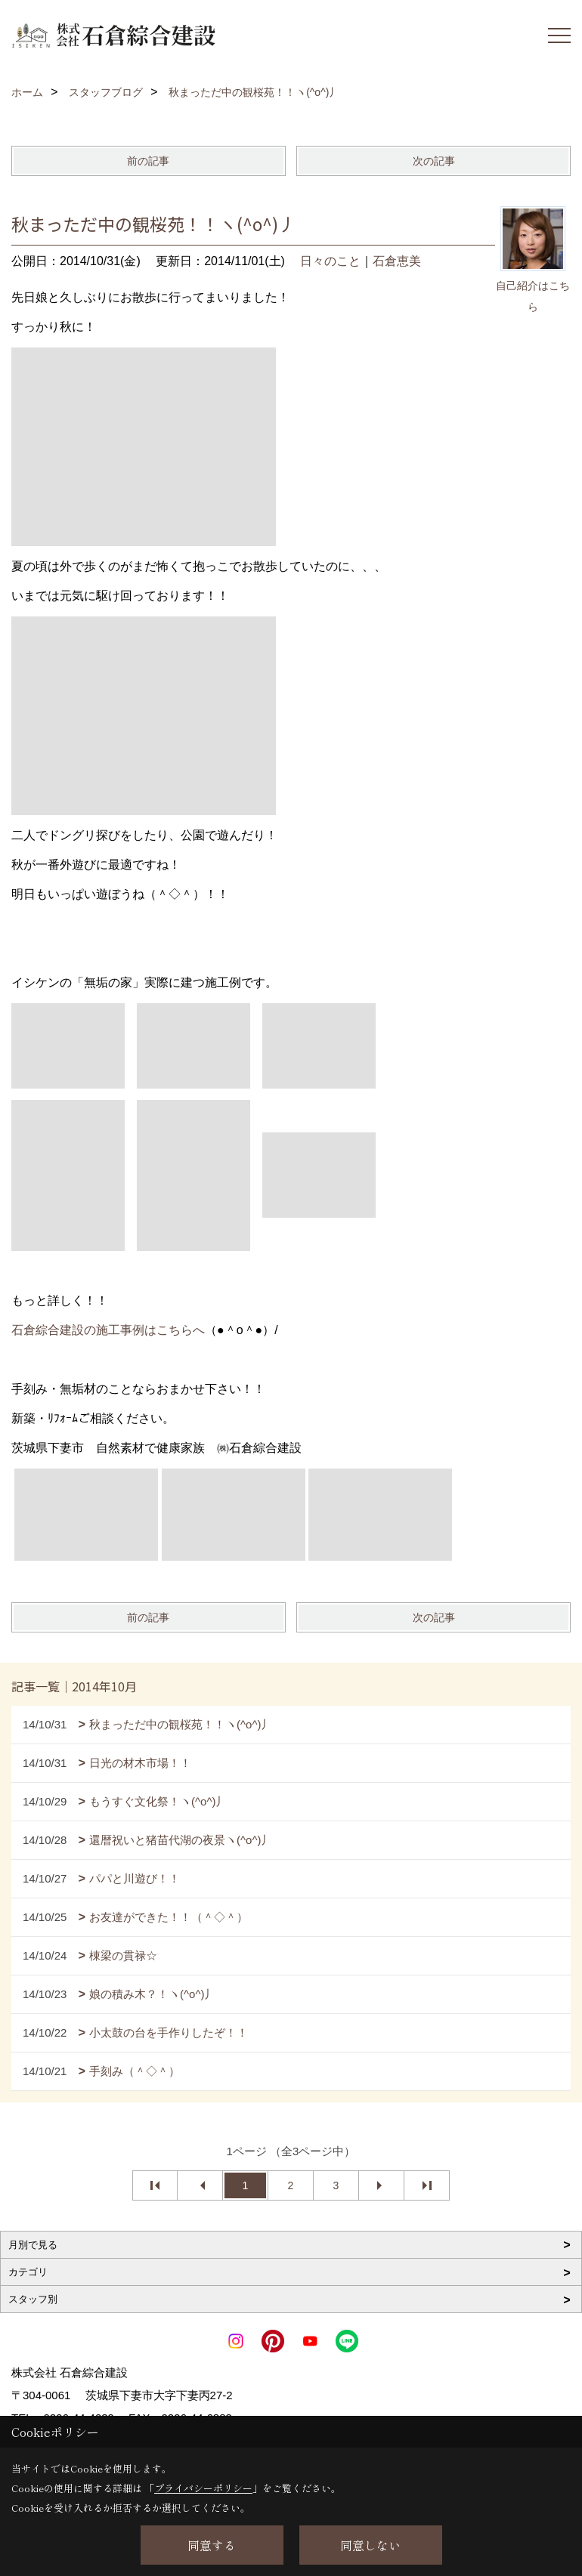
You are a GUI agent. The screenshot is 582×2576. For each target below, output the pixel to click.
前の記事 (148, 161)
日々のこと (330, 261)
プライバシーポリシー (203, 2488)
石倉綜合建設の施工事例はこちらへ (108, 1330)
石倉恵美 (397, 261)
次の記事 (434, 161)
